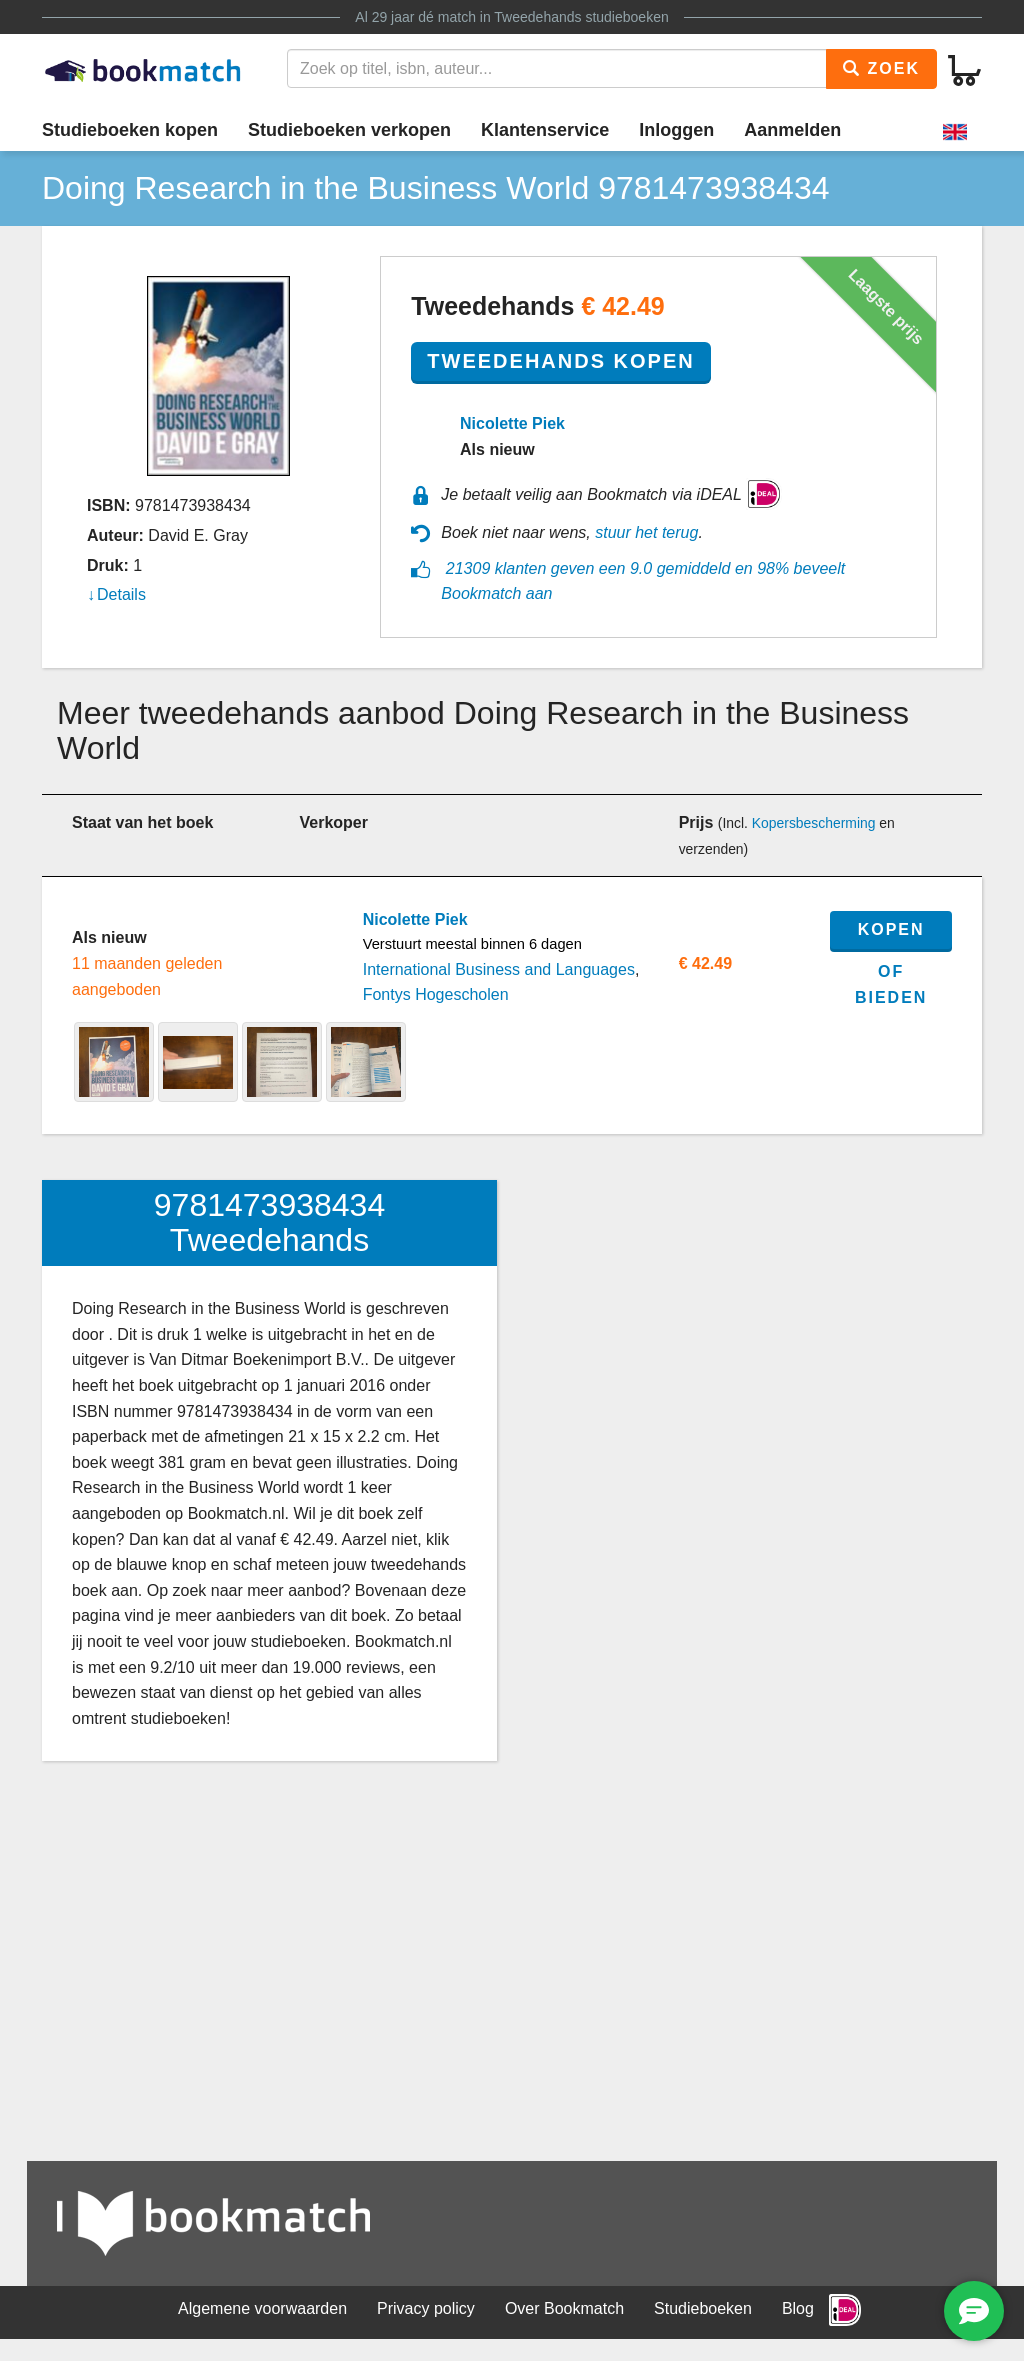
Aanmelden (792, 130)
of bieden (891, 984)
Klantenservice (545, 130)
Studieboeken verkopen (349, 130)
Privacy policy (426, 2308)
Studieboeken (703, 2308)
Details (121, 594)
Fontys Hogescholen (436, 994)
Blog (798, 2308)
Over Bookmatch (564, 2308)
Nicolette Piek (512, 423)
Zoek (881, 68)
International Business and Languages (499, 969)
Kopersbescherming (814, 823)
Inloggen (676, 130)
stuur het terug (646, 532)
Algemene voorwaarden (262, 2308)
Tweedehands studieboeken (581, 17)
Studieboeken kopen (130, 130)
